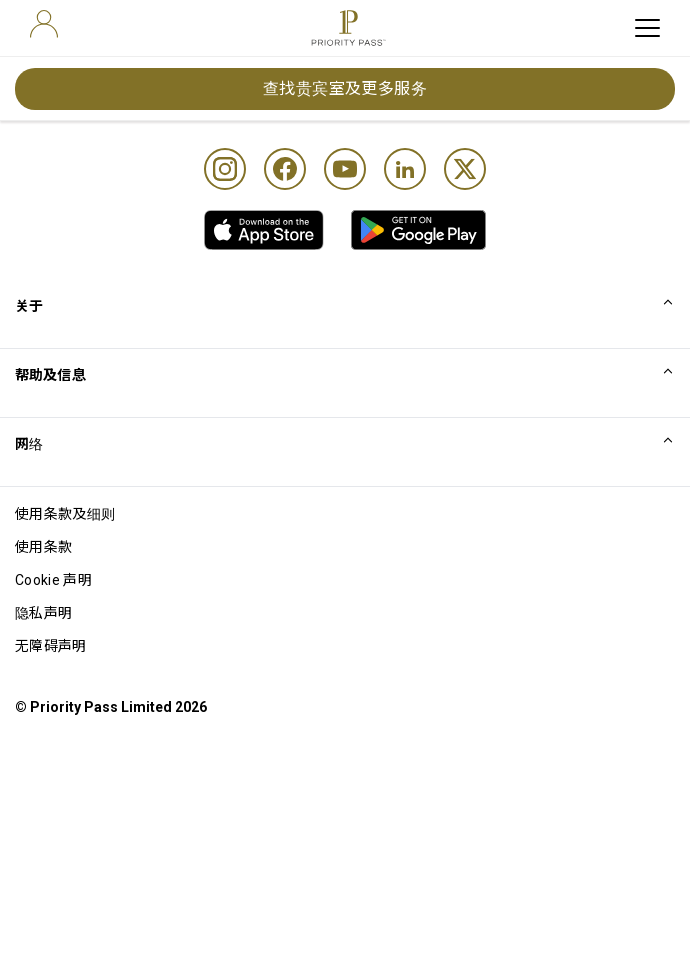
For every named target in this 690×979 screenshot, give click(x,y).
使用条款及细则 (65, 514)
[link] (264, 230)
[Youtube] (345, 169)
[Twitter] (465, 169)
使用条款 (43, 547)
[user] (44, 24)
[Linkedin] (405, 169)
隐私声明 (43, 613)
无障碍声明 (51, 646)
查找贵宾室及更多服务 (345, 88)
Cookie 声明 (53, 580)
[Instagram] (225, 169)
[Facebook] (285, 169)
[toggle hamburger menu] (647, 28)
